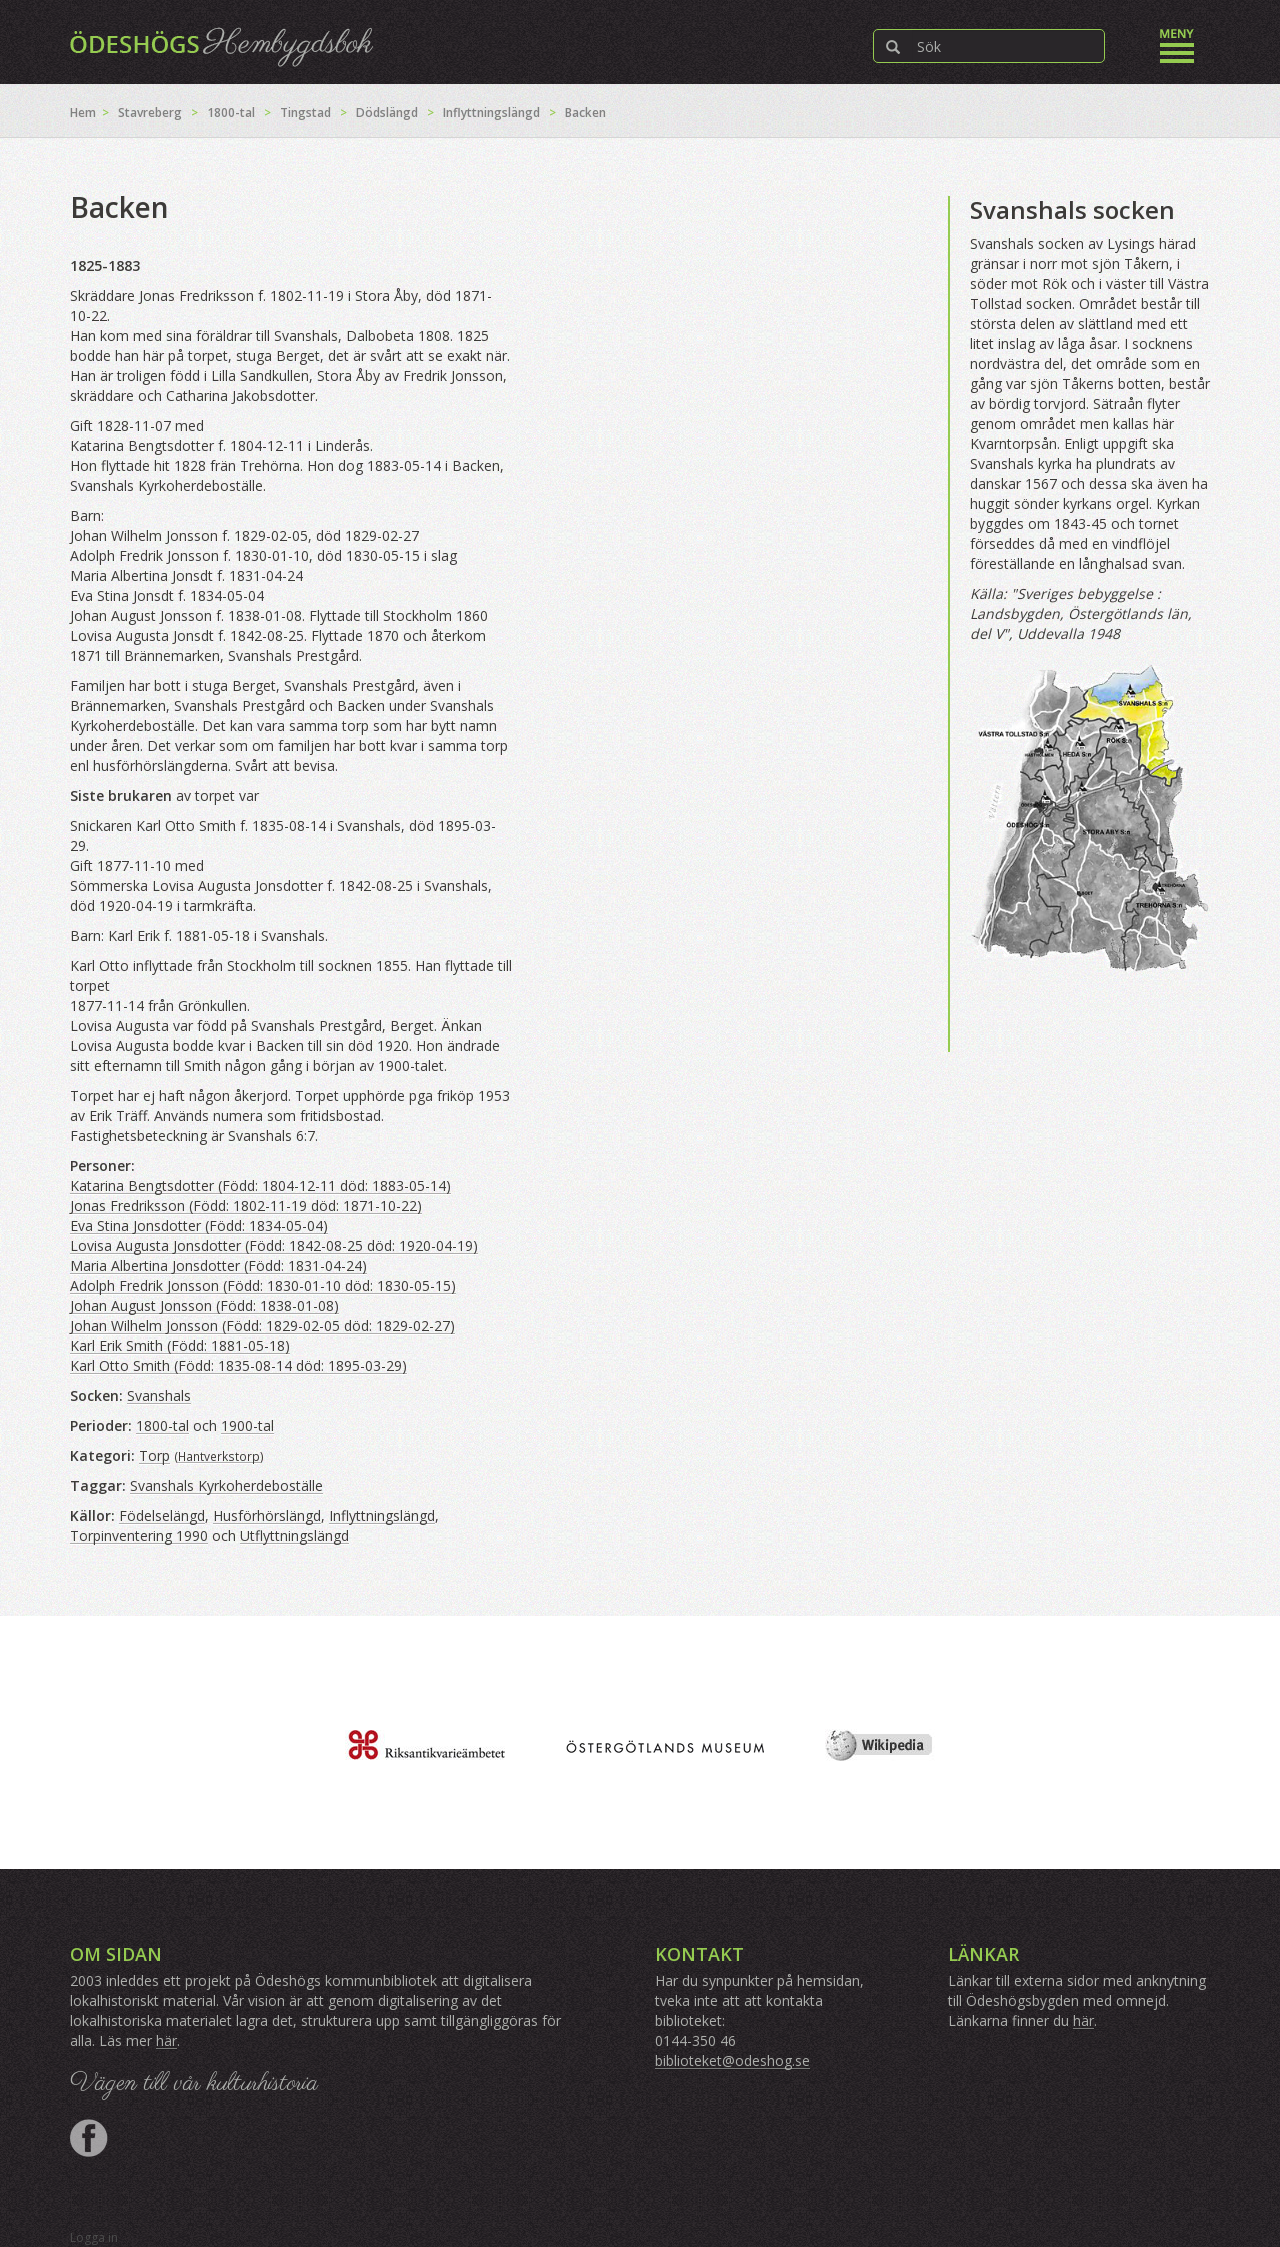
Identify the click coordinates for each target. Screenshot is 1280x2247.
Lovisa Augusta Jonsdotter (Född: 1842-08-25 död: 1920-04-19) (274, 1245)
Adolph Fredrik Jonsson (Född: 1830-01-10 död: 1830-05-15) (263, 1285)
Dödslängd (387, 112)
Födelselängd (162, 1515)
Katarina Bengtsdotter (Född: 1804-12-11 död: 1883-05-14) (260, 1185)
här (166, 2040)
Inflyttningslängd (491, 112)
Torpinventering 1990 (139, 1535)
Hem (83, 112)
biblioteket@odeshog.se (732, 2060)
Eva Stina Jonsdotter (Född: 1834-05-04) (199, 1225)
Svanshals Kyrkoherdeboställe (226, 1485)
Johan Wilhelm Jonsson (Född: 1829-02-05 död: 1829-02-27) (262, 1325)
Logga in (94, 2237)
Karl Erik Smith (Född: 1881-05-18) (180, 1345)
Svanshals (159, 1395)
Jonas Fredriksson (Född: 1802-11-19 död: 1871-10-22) (246, 1205)
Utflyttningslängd (294, 1535)
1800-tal (231, 112)
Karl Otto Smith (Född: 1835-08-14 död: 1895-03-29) (238, 1365)
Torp (154, 1455)
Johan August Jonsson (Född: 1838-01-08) (204, 1305)
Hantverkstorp (219, 1456)
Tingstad (305, 112)
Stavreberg (150, 112)
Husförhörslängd (267, 1515)
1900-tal (247, 1425)
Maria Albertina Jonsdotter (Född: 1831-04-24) (218, 1265)
